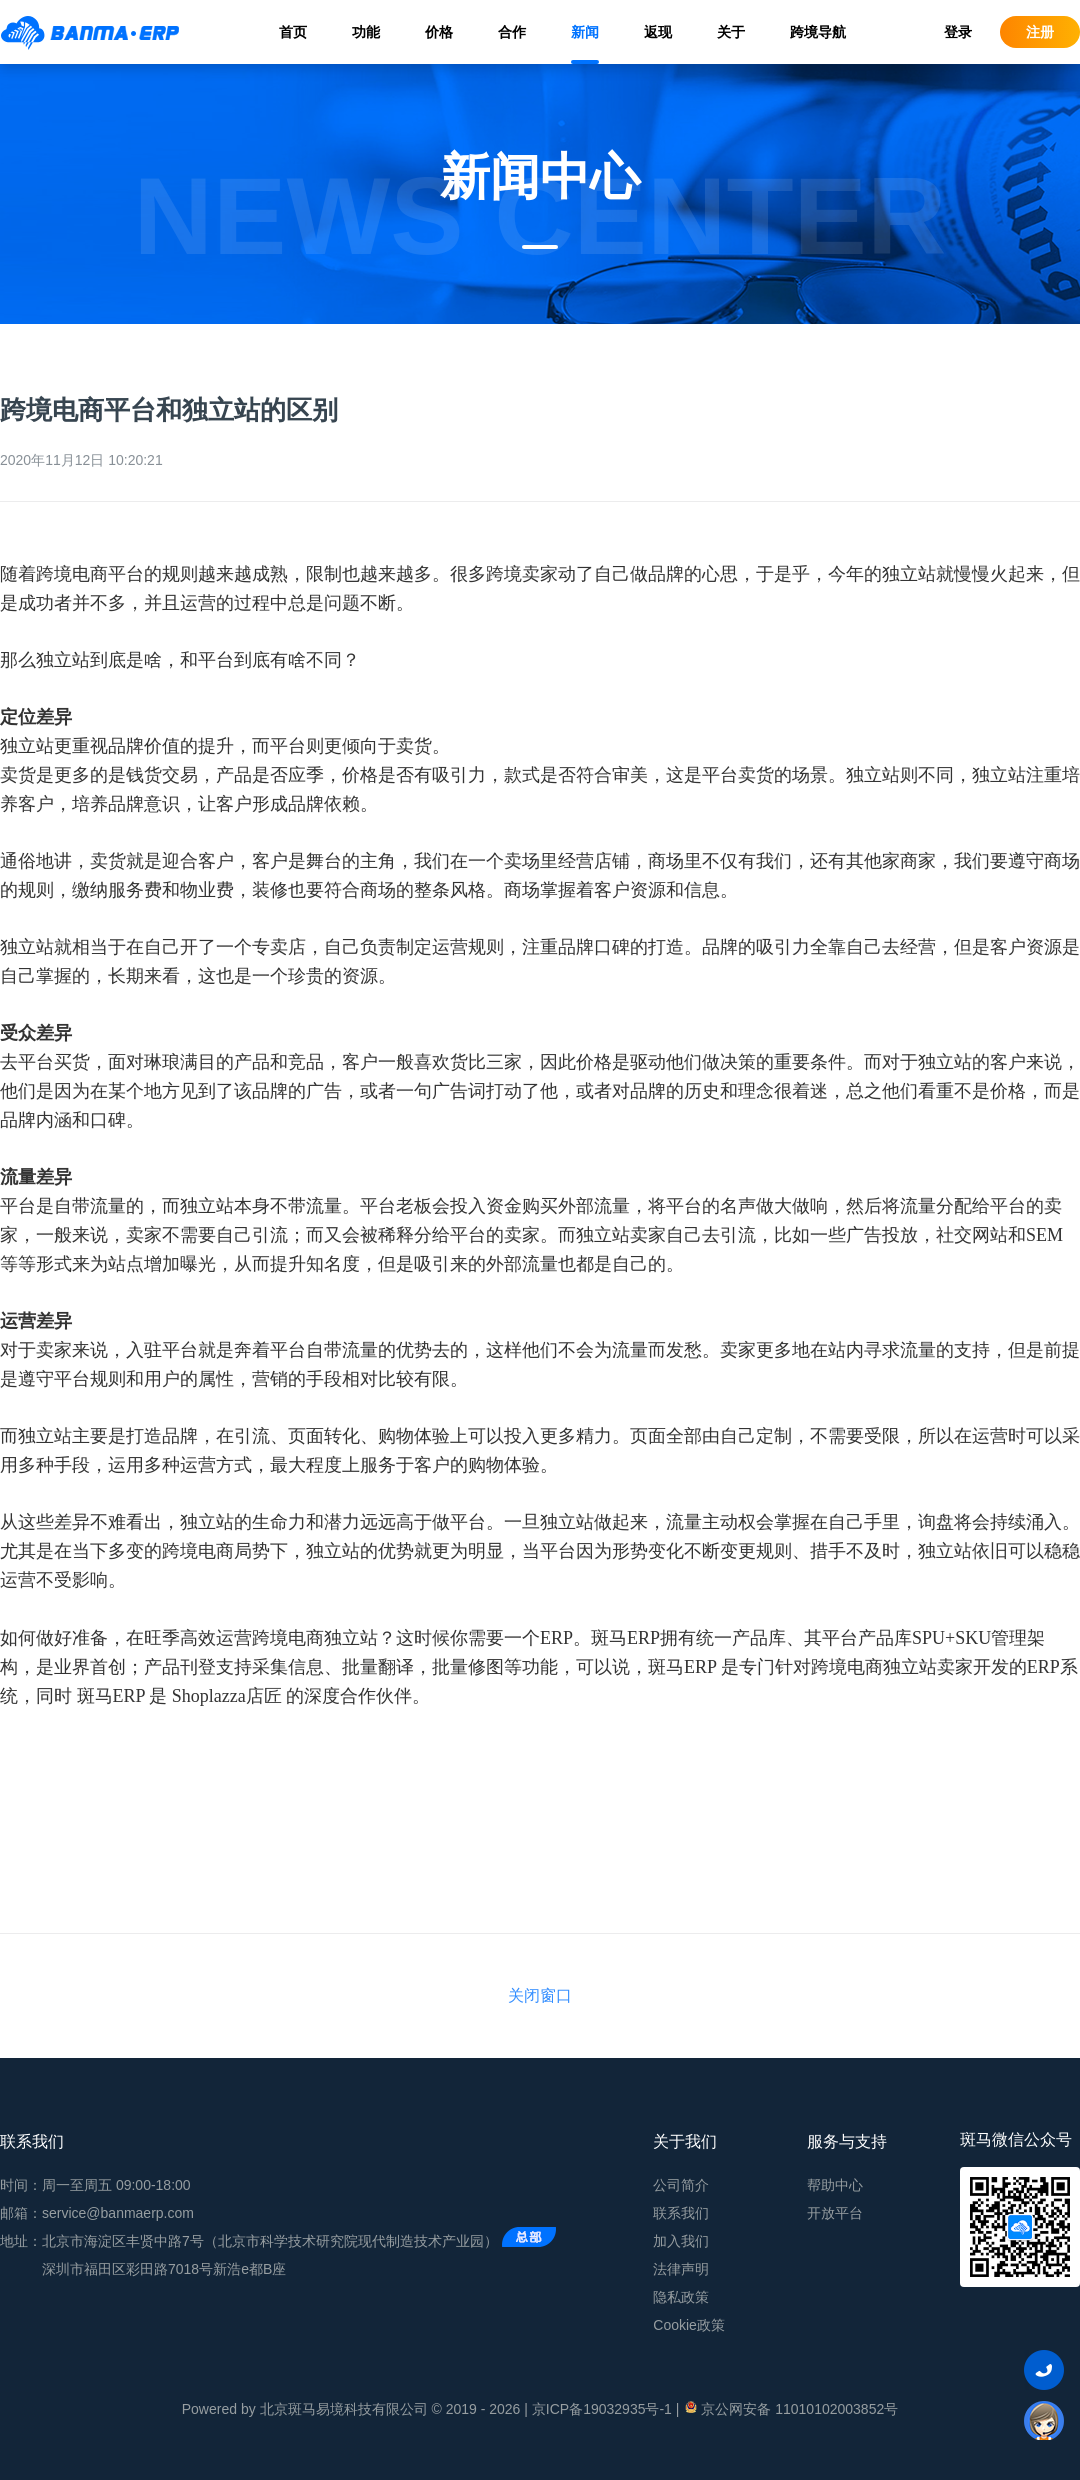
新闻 (585, 32)
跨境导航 (818, 32)
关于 (731, 32)
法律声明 (681, 2269)
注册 (1040, 32)
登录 (958, 32)
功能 (366, 32)
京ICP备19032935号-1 (602, 2409)
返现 (658, 32)
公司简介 (681, 2185)
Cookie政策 (689, 2325)
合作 (512, 32)
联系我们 (681, 2213)
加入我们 (681, 2241)
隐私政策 (681, 2297)
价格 (439, 32)
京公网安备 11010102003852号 (790, 2408)
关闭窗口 (540, 1995)
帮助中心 (835, 2185)
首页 (293, 32)
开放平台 (835, 2213)
